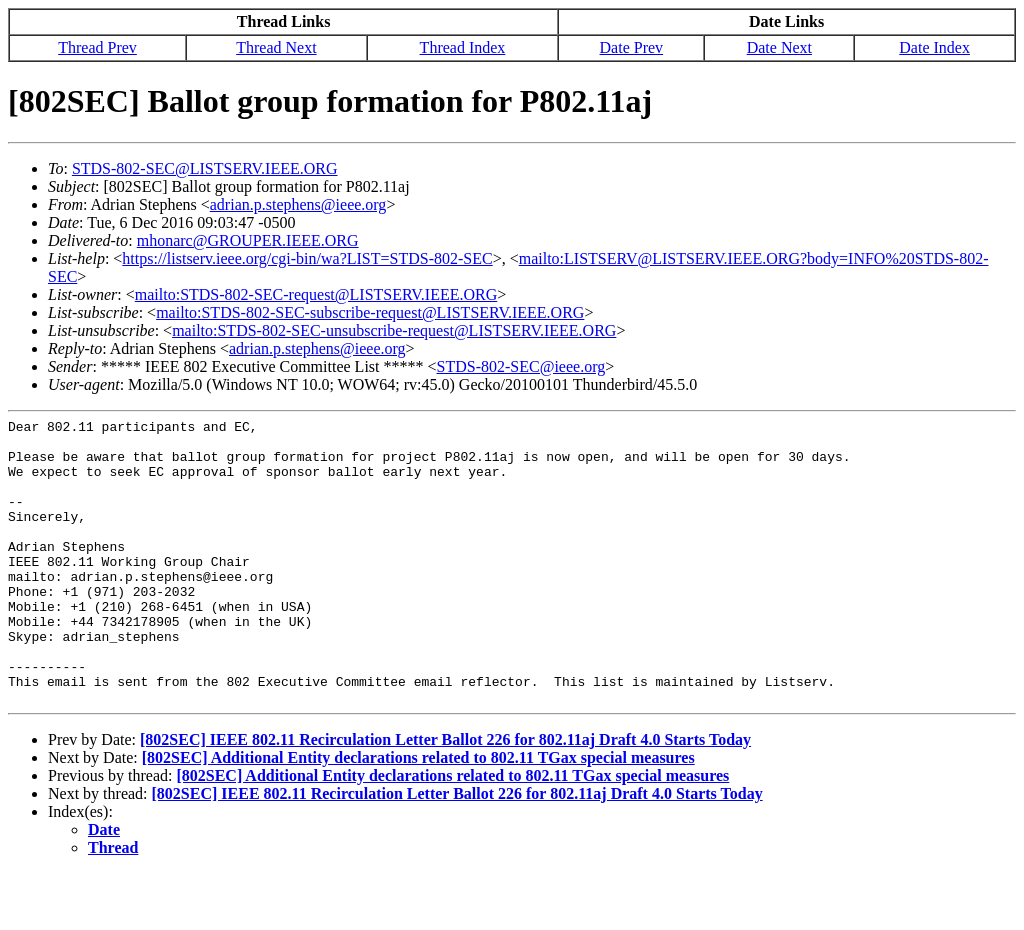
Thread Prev (97, 47)
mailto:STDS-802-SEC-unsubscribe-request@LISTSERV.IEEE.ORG (394, 330)
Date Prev (632, 47)
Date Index (934, 47)
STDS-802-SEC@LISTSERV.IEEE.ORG (205, 168)
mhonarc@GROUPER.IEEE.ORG (248, 240)
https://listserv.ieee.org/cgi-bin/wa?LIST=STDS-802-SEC (307, 258)
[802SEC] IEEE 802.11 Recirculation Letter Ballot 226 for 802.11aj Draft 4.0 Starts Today (445, 796)
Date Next (779, 47)
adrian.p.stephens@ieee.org (298, 204)
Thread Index (463, 47)
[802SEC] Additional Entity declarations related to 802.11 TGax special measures (418, 814)
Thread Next (276, 47)
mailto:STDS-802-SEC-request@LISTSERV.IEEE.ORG (316, 294)
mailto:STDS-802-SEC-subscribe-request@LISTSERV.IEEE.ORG (370, 312)
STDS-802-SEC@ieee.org (521, 366)
